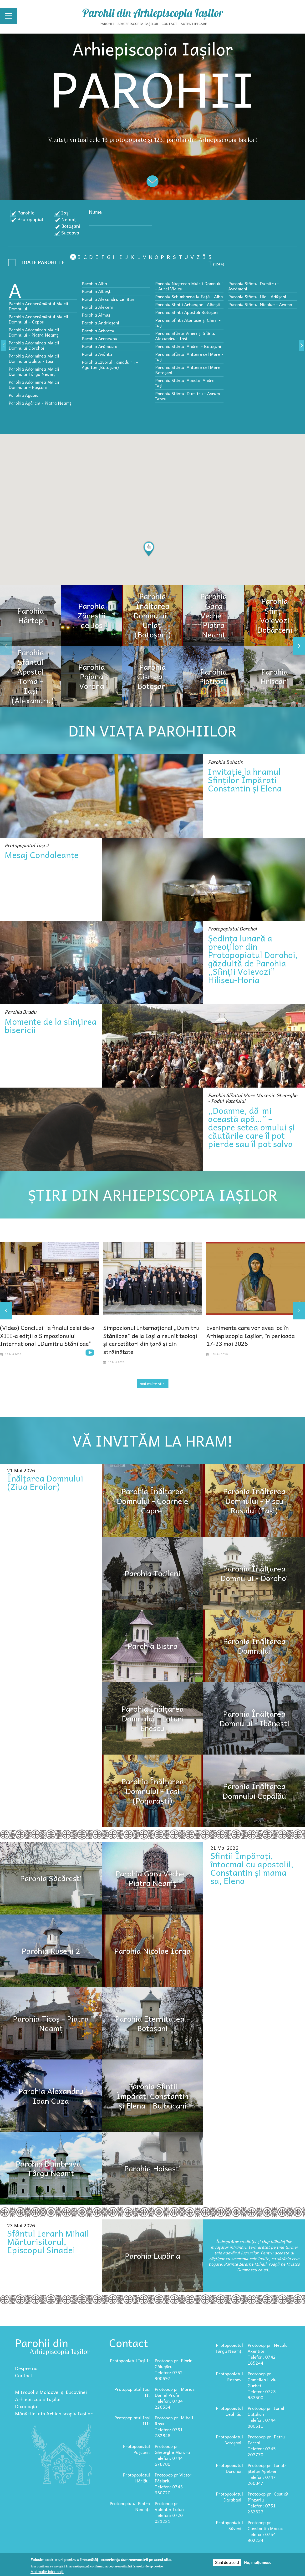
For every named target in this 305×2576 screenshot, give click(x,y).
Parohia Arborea (98, 330)
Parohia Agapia (24, 395)
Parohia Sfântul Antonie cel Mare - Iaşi (189, 357)
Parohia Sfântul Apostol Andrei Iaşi (185, 383)
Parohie (26, 212)
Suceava (70, 232)
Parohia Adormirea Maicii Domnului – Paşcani (34, 384)
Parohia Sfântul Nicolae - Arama (260, 304)
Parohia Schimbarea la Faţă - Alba (189, 296)
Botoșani (70, 226)
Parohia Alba (94, 283)
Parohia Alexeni (97, 306)
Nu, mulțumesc (257, 2563)
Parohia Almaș (96, 314)
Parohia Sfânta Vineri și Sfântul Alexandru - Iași (186, 336)
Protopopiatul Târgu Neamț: (229, 2348)
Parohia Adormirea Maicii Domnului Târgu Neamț (34, 371)
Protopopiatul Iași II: (132, 2392)
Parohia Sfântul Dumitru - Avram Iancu (187, 396)
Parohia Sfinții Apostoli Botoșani (187, 312)
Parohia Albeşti (97, 291)
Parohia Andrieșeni (100, 322)
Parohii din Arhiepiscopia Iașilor (152, 13)
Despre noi (27, 2368)
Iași (65, 212)
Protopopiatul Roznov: (229, 2376)
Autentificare (194, 23)
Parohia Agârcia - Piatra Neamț (40, 402)
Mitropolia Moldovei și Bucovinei (51, 2392)
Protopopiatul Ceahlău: (229, 2411)
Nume (95, 211)
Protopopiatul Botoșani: (229, 2439)
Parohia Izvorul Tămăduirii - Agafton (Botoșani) (110, 364)
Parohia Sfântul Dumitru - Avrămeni (253, 286)
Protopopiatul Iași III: (132, 2420)
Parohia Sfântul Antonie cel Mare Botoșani (187, 370)
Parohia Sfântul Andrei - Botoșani (188, 346)
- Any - (38, 263)
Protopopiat (30, 219)
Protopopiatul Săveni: (229, 2525)
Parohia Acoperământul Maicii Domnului (38, 306)
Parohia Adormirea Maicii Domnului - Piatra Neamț (34, 332)
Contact (169, 23)
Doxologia (26, 2406)
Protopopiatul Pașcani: (136, 2449)
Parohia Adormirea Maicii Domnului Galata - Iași (34, 358)
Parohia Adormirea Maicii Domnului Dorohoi (34, 345)
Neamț (68, 219)
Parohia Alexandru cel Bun (108, 299)
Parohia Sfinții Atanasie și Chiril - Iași (188, 323)
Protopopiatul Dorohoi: (229, 2468)
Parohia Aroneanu (99, 338)
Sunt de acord (227, 2563)
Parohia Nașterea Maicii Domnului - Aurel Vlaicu (189, 286)
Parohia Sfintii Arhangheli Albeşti (187, 304)
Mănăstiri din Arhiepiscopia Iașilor (54, 2413)
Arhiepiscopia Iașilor (137, 23)
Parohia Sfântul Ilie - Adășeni (257, 296)
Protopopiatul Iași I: (130, 2360)
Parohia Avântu (97, 354)
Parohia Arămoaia (99, 346)
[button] (149, 549)
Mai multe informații (47, 2572)
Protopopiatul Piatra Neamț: (130, 2506)
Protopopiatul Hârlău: (136, 2477)
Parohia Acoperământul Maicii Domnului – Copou (38, 319)
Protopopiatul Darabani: (229, 2496)
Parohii (107, 23)
